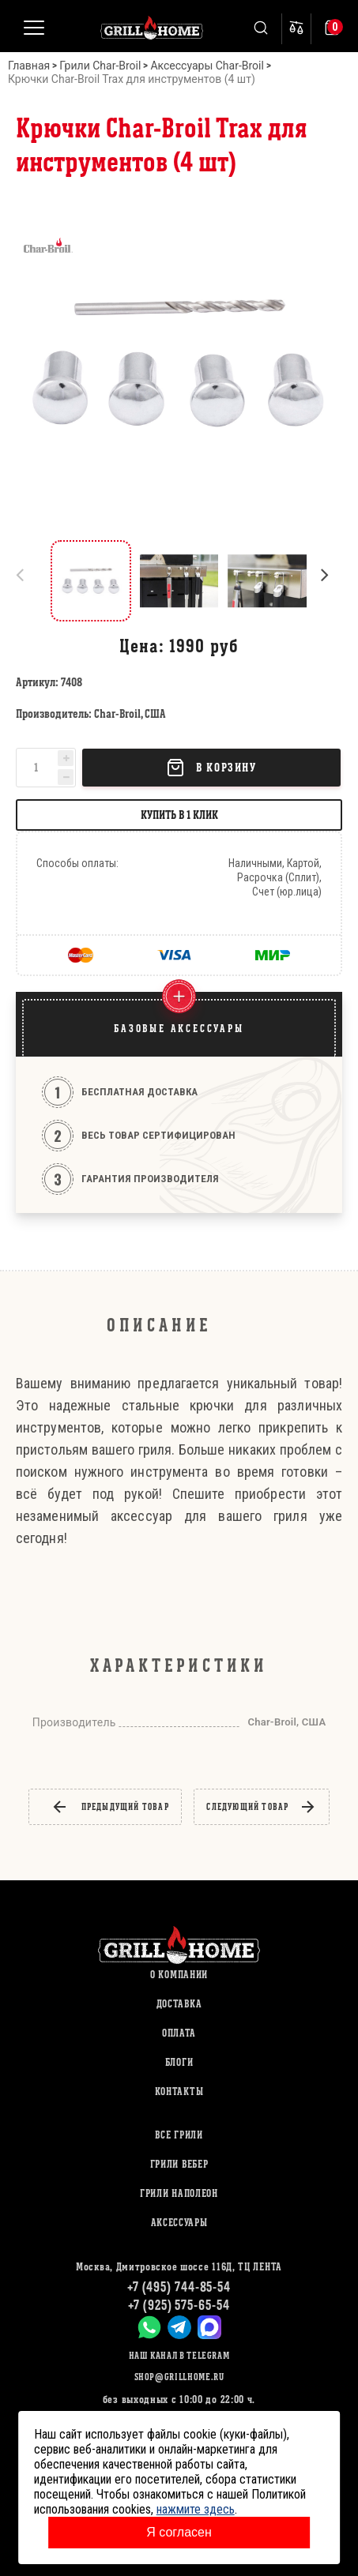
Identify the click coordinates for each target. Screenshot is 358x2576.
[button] (331, 580)
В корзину (211, 767)
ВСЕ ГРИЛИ (178, 2135)
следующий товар (261, 1806)
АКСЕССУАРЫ (179, 2223)
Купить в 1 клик (179, 814)
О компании (179, 1975)
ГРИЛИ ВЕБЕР (179, 2164)
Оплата (179, 2033)
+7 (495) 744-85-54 (179, 2286)
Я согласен (179, 2532)
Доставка (179, 2004)
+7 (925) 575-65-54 (178, 2304)
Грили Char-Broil (100, 65)
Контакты (179, 2091)
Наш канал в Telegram (179, 2355)
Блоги (179, 2062)
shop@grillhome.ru (179, 2376)
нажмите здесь (195, 2509)
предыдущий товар (110, 1806)
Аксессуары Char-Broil (207, 65)
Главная (29, 65)
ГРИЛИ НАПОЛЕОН (179, 2193)
